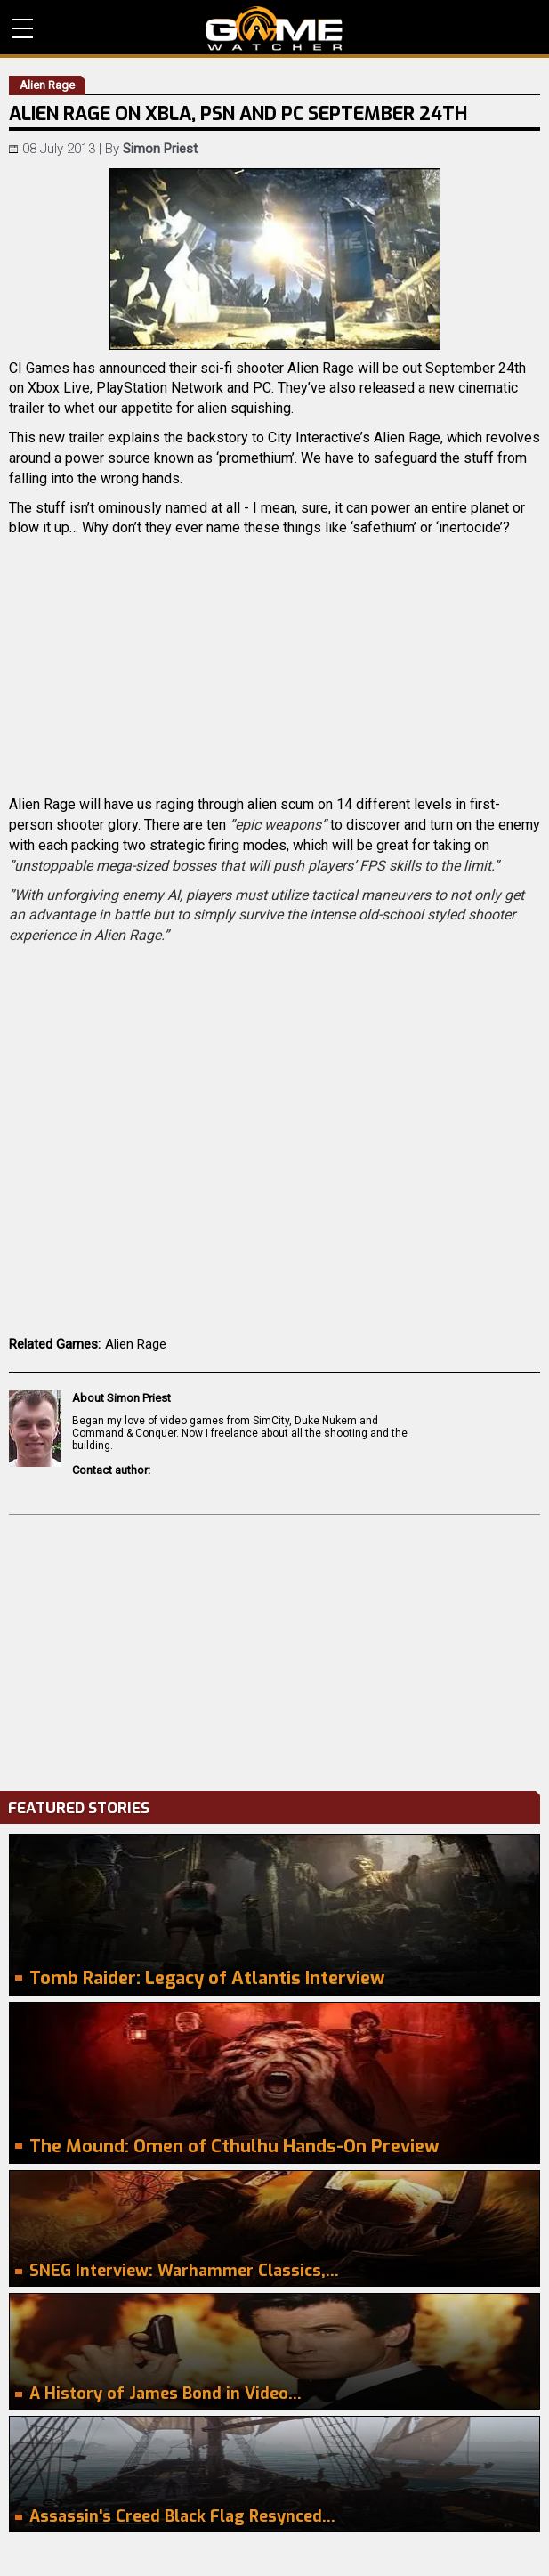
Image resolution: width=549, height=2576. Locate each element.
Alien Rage (135, 1344)
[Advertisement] (274, 1648)
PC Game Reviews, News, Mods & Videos (274, 28)
